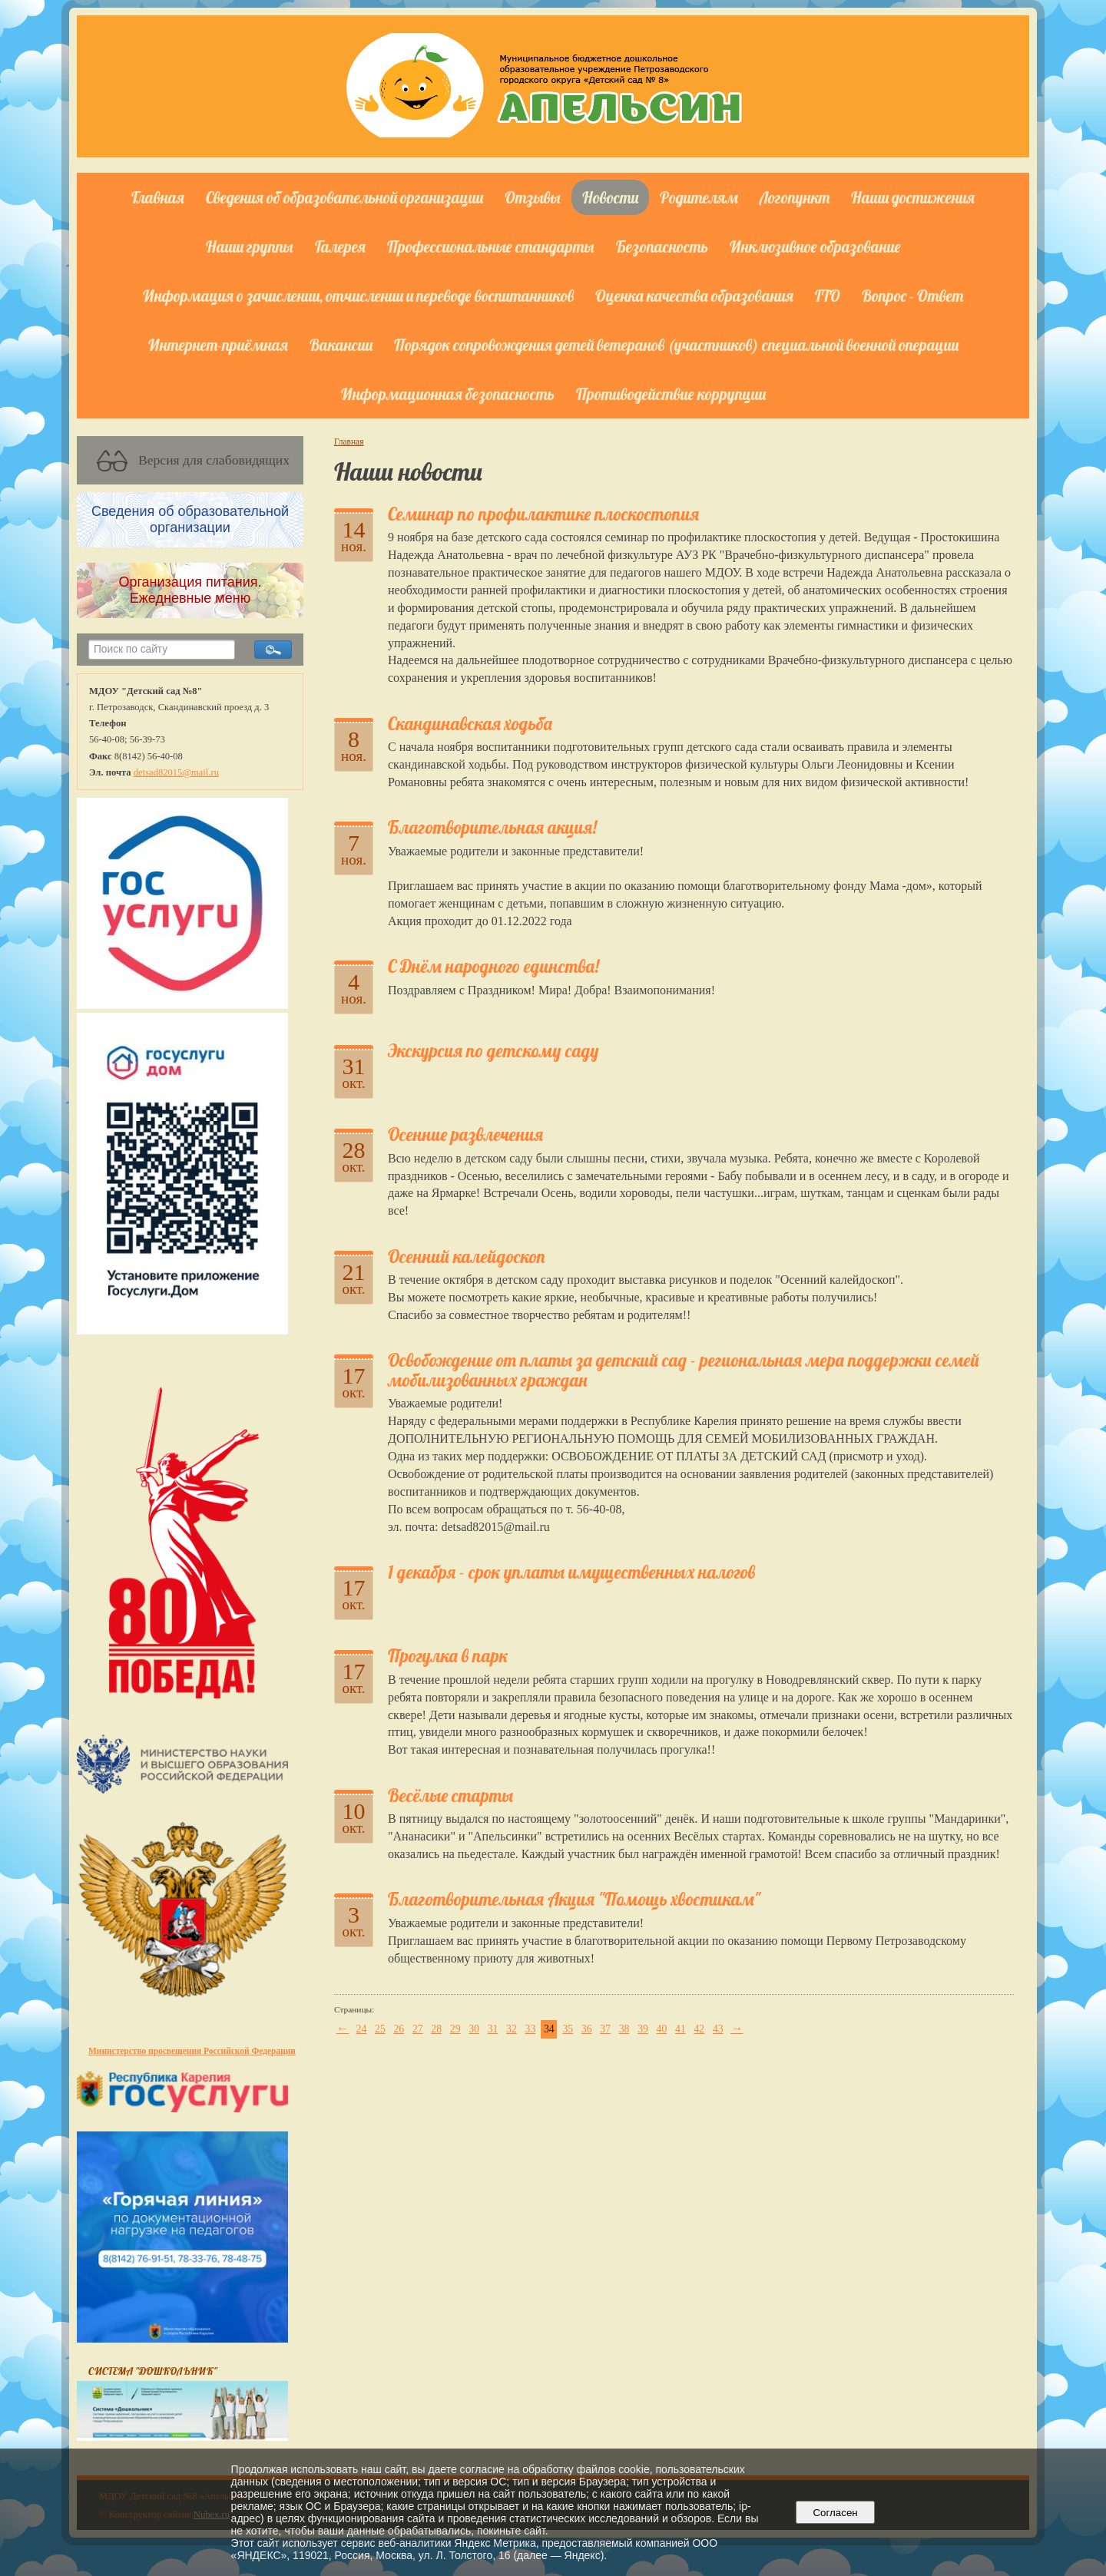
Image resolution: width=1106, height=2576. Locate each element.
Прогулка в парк (448, 1656)
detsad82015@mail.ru (176, 772)
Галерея (340, 246)
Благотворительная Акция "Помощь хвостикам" (574, 1899)
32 (511, 2029)
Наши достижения (913, 197)
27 (417, 2029)
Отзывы (533, 197)
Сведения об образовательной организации (344, 197)
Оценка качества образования (694, 296)
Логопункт (795, 197)
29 (455, 2029)
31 (493, 2029)
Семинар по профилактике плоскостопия (543, 514)
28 (436, 2029)
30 (474, 2029)
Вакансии (341, 345)
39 (642, 2029)
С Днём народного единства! (493, 966)
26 (398, 2029)
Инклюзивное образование (815, 246)
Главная (157, 197)
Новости (610, 197)
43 (718, 2029)
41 (680, 2029)
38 (624, 2029)
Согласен (835, 2512)
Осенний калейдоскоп (466, 1256)
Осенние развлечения (465, 1134)
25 (380, 2029)
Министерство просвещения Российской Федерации (192, 2050)
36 (586, 2029)
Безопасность (662, 246)
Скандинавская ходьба (470, 724)
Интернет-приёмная (218, 345)
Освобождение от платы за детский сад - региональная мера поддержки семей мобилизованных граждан (683, 1370)
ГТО (827, 296)
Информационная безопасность (448, 394)
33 (530, 2029)
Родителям (699, 197)
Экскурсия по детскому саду (493, 1051)
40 (662, 2029)
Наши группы (249, 246)
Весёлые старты (450, 1795)
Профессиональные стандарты (490, 246)
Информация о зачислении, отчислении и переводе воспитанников (358, 296)
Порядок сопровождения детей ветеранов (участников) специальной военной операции (676, 345)
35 (567, 2029)
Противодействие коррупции (671, 394)
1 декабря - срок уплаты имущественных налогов (571, 1572)
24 (361, 2029)
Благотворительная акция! (492, 827)
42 (699, 2029)
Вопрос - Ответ (912, 296)
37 (605, 2029)
